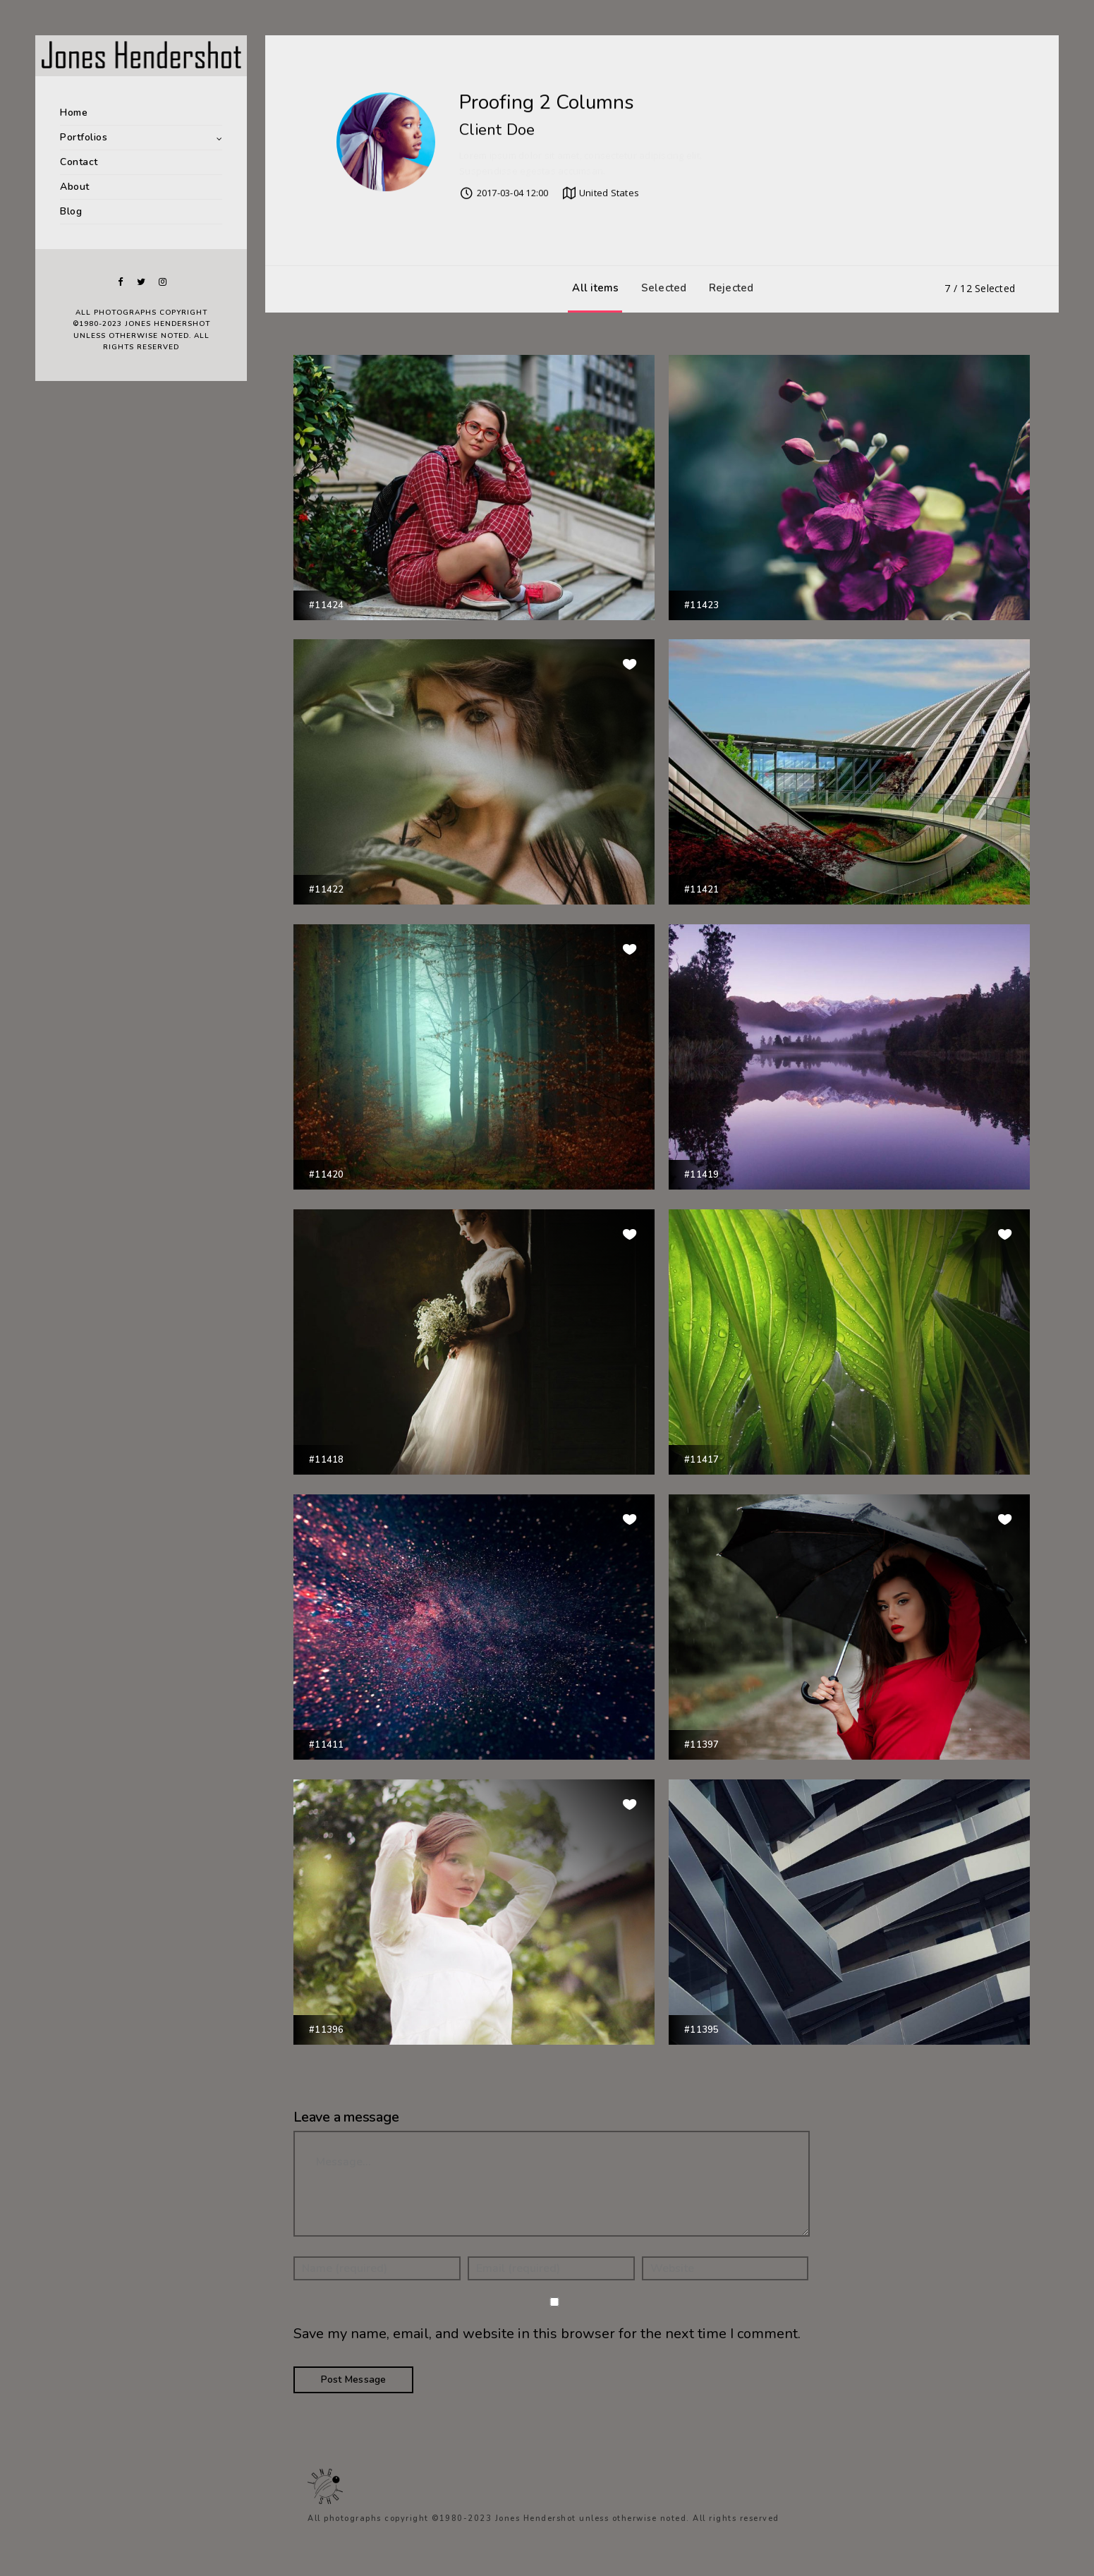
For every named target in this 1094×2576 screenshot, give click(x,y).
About (75, 186)
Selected (660, 288)
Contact (79, 162)
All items (592, 288)
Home (73, 112)
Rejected (728, 288)
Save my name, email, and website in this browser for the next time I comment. (547, 2333)
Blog (71, 211)
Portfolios (83, 137)
